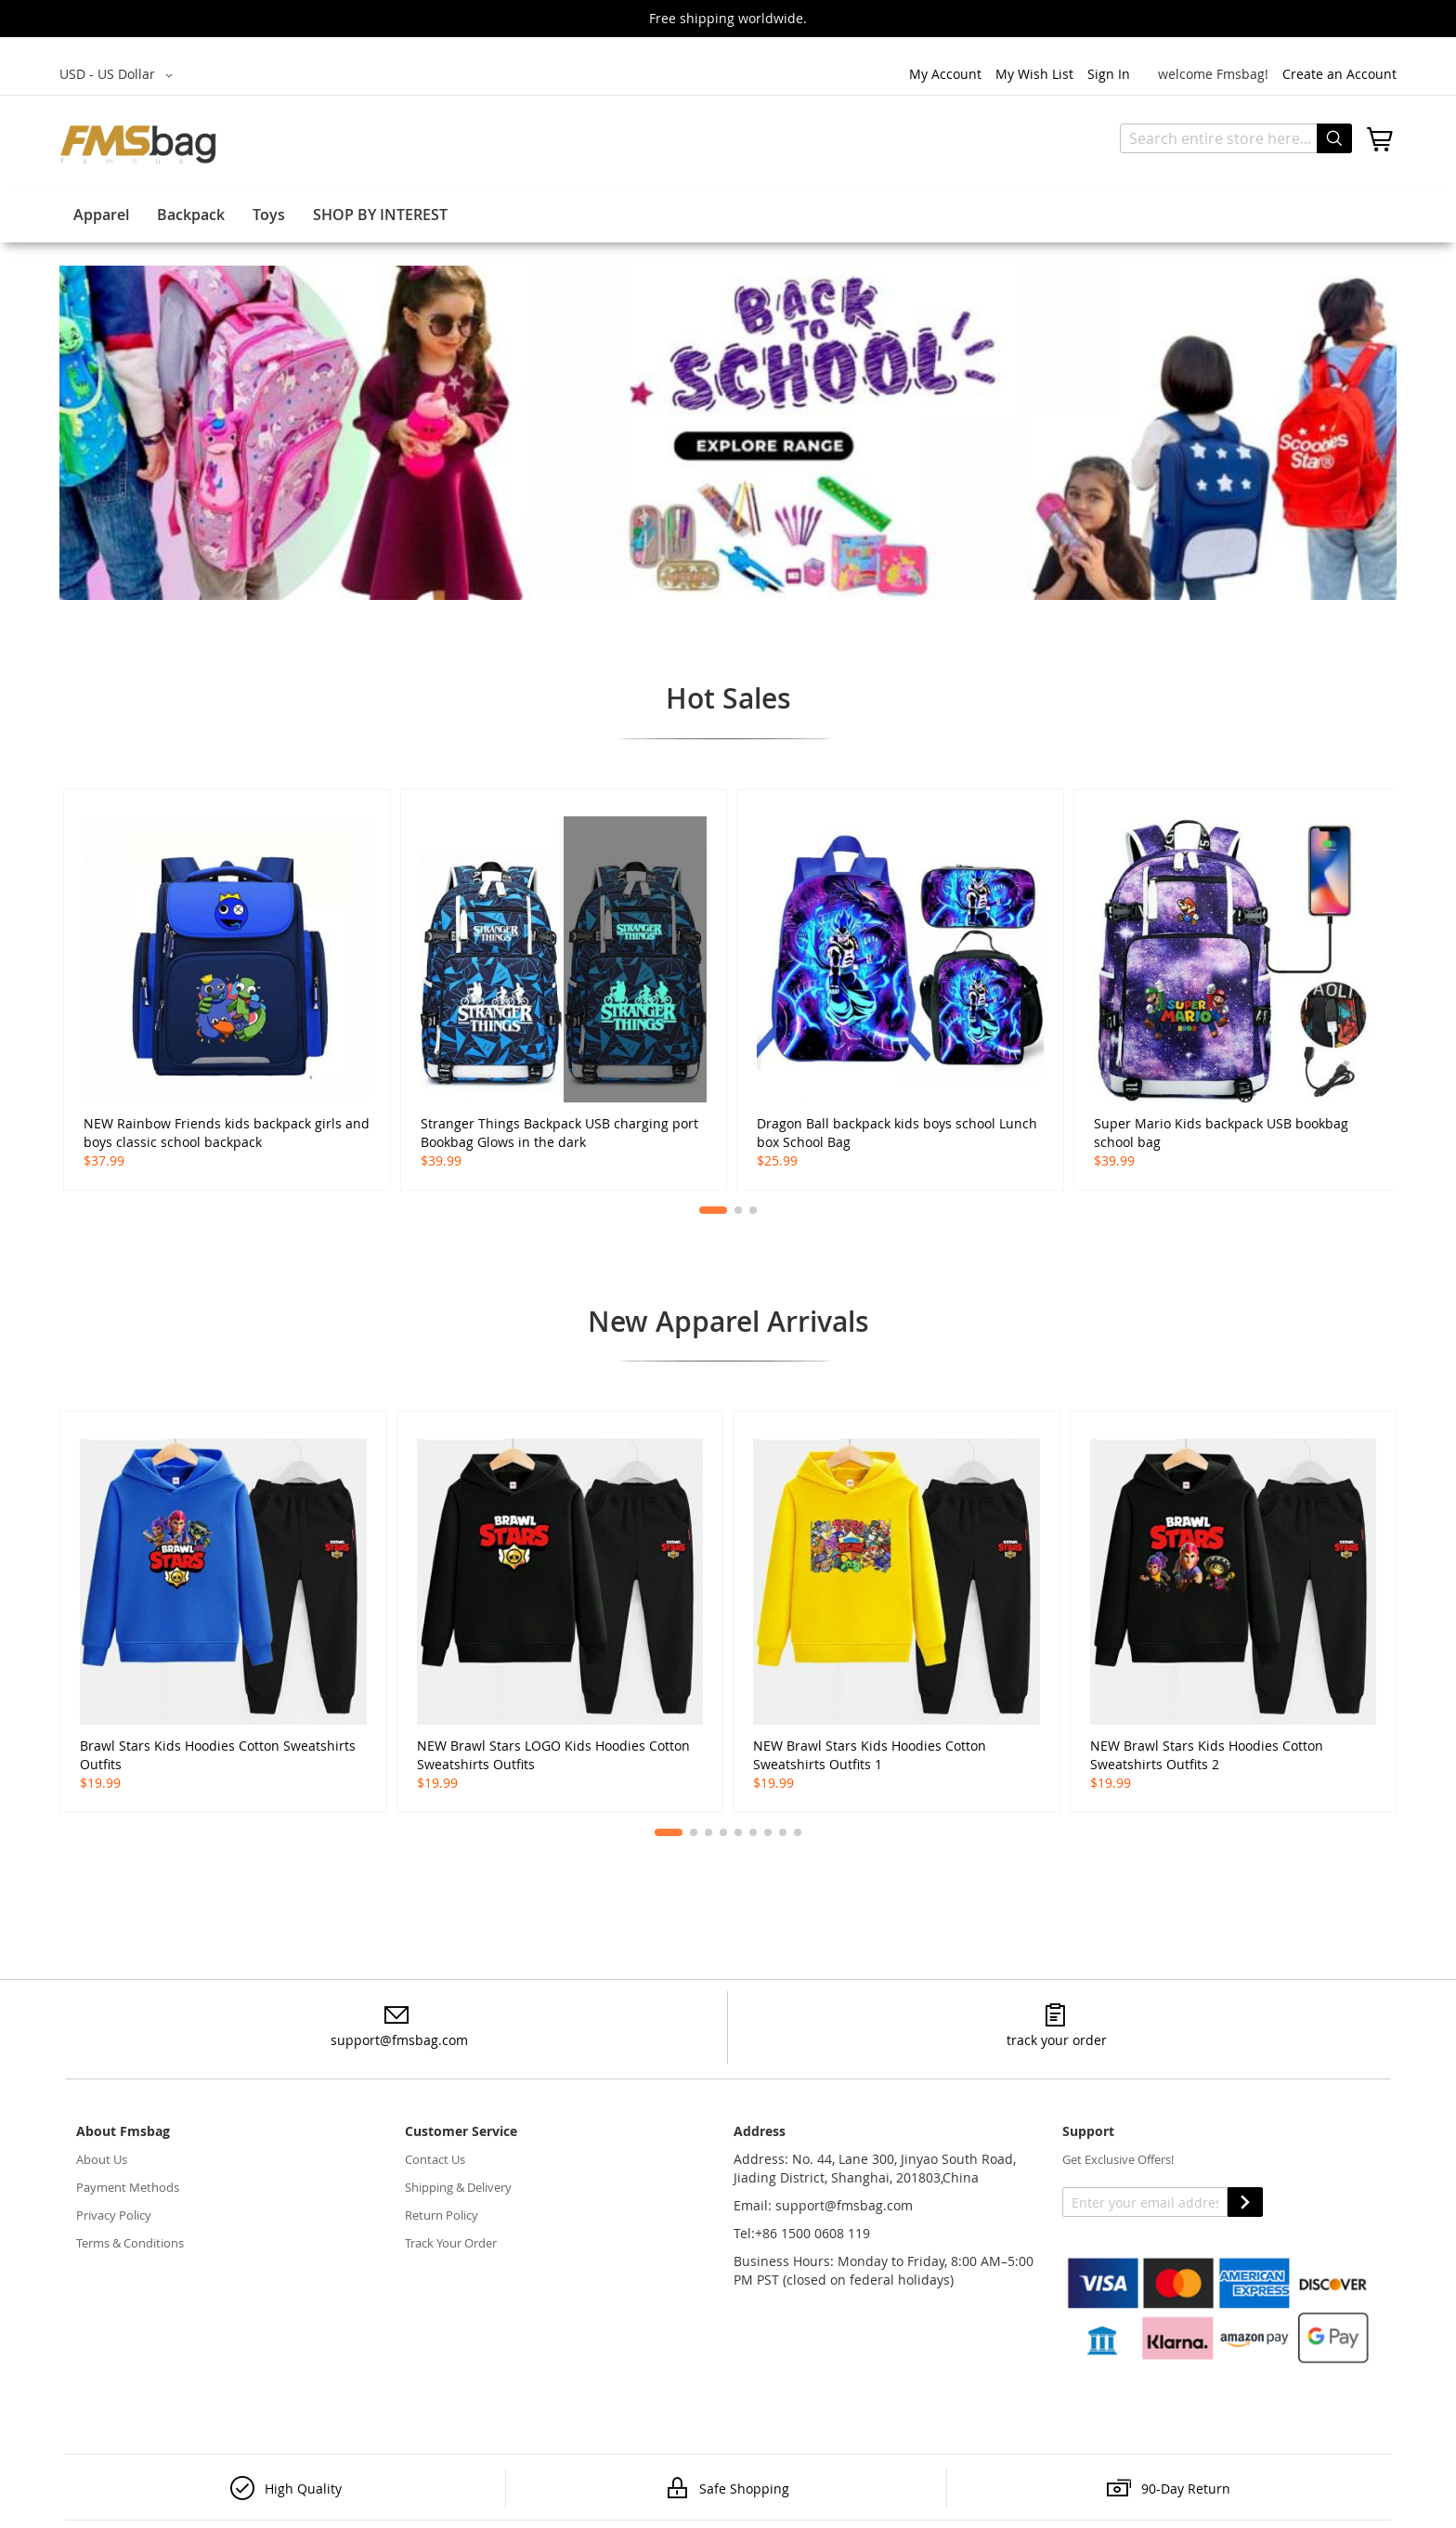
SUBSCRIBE (1245, 2202)
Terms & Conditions (130, 2243)
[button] (119, 75)
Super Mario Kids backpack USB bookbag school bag (1221, 1132)
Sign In (1108, 74)
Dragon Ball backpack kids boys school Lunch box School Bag (897, 1132)
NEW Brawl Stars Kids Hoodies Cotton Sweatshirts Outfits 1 (869, 1755)
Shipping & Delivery (458, 2187)
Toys (269, 214)
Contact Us (435, 2159)
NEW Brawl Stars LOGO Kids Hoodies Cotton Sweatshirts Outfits (553, 1755)
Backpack (191, 214)
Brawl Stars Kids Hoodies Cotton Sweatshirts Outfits (218, 1755)
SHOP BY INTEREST (380, 214)
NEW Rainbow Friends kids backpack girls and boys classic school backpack (227, 1132)
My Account (945, 74)
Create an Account (1339, 74)
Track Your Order (451, 2243)
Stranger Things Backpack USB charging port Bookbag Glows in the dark (559, 1132)
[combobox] (1236, 138)
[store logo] (138, 144)
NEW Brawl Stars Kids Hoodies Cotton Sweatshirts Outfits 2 (1206, 1755)
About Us (101, 2159)
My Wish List (1034, 74)
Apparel (101, 214)
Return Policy (441, 2215)
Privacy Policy (113, 2215)
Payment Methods (127, 2187)
